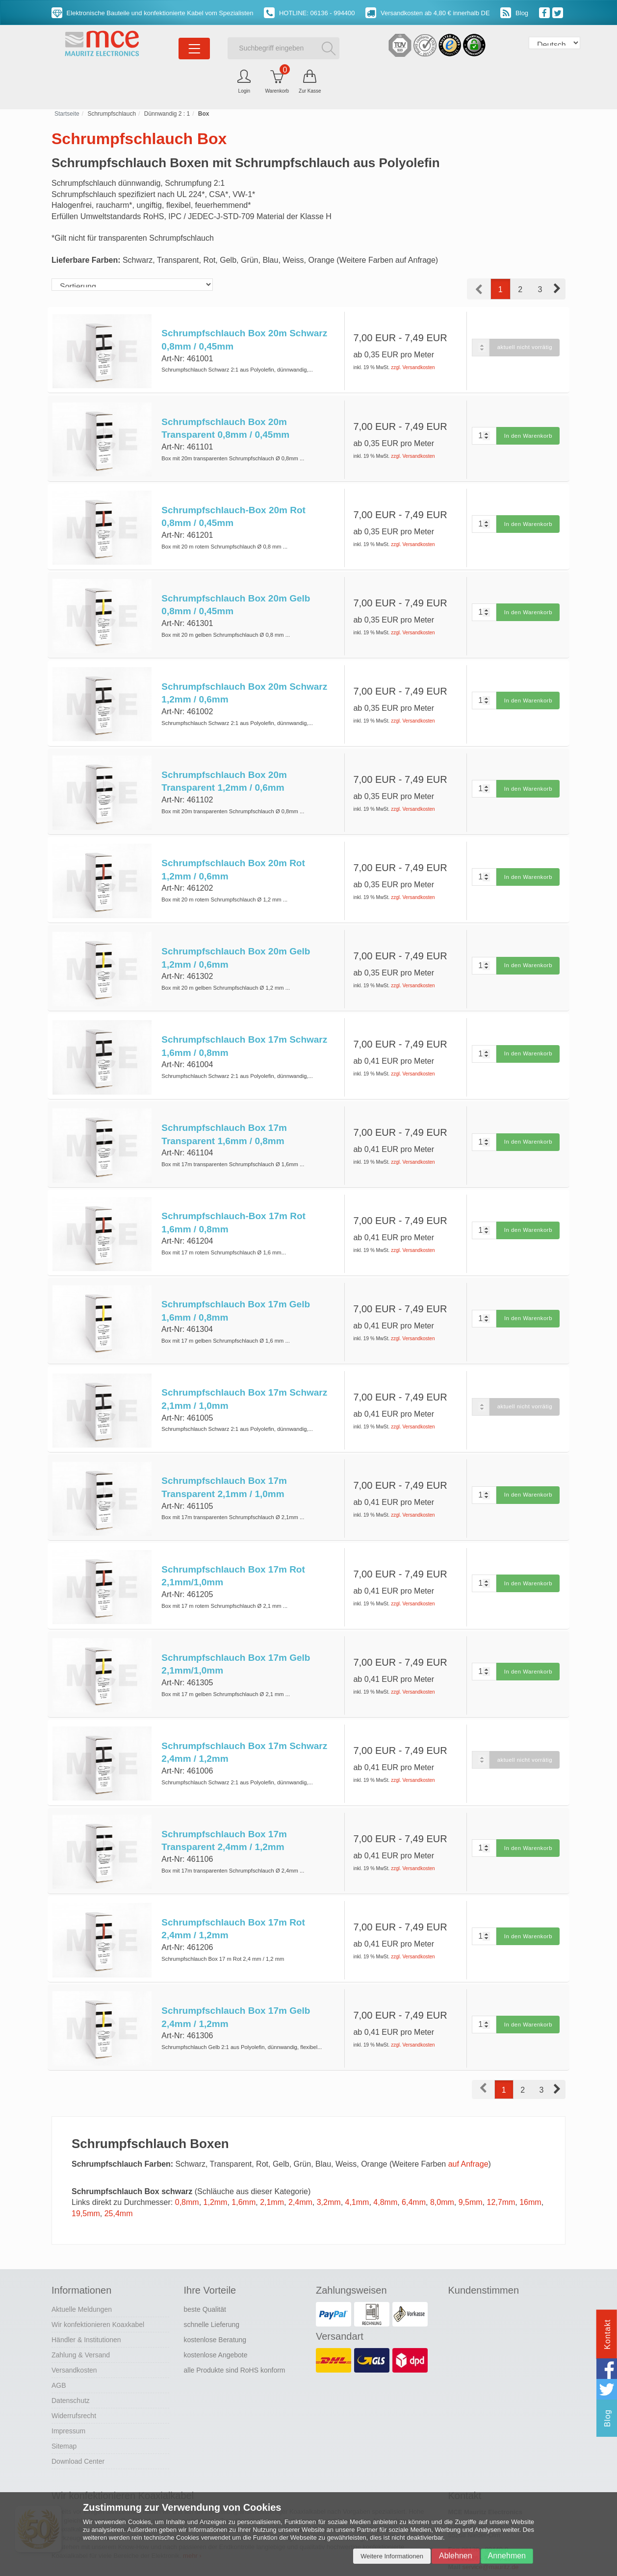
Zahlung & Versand (80, 2315)
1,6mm (243, 2162)
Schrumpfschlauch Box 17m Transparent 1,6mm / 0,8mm (223, 1116)
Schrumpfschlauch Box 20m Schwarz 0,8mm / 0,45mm (244, 339)
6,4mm (414, 2162)
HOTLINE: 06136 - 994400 (309, 13)
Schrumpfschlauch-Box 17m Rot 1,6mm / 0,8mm (233, 1202)
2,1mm (272, 2162)
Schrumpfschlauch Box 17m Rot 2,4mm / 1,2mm (232, 1892)
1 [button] (500, 289)
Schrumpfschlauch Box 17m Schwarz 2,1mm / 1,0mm (244, 1375)
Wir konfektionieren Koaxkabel (97, 2284)
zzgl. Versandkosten (413, 367)
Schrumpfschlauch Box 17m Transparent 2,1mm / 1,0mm (223, 1461)
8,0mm (442, 2162)
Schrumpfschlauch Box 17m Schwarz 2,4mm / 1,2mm (244, 1720)
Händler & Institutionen (86, 2299)
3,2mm (329, 2162)
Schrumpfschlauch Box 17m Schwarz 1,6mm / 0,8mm (244, 1030)
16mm (530, 2162)
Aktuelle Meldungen (81, 2269)
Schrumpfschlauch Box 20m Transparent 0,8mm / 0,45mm (225, 426)
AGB (58, 2345)
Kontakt (607, 2334)
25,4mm (118, 2173)
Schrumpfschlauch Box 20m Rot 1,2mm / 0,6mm (232, 857)
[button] (558, 289)
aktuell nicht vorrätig (523, 347)
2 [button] (520, 289)
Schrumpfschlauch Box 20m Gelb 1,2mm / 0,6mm (235, 943)
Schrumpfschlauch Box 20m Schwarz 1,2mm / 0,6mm (244, 685)
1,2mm (216, 2162)
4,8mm (385, 2162)
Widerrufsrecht (73, 2375)
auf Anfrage (468, 2124)
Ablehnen (455, 2555)
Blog (514, 13)
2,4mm (300, 2162)
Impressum (68, 2391)
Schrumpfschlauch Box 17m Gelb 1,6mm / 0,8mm (234, 1289)
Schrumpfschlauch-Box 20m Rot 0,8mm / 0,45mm (233, 512)
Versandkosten (74, 2330)
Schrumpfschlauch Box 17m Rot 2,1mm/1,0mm (232, 1547)
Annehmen (507, 2555)
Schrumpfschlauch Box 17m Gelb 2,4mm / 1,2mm (235, 1979)
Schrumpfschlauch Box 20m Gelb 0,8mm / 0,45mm (235, 598)
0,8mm (187, 2162)
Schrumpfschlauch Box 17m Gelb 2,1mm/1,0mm (235, 1634)
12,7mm (501, 2162)
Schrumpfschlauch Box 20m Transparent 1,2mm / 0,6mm (223, 771)
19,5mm (86, 2173)
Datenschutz (70, 2360)
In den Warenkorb (527, 433)
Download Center (77, 2421)
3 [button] (540, 289)
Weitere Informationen (391, 2556)
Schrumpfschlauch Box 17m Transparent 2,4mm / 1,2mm (223, 1806)
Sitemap (64, 2406)
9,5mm (471, 2162)
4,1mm (357, 2162)
